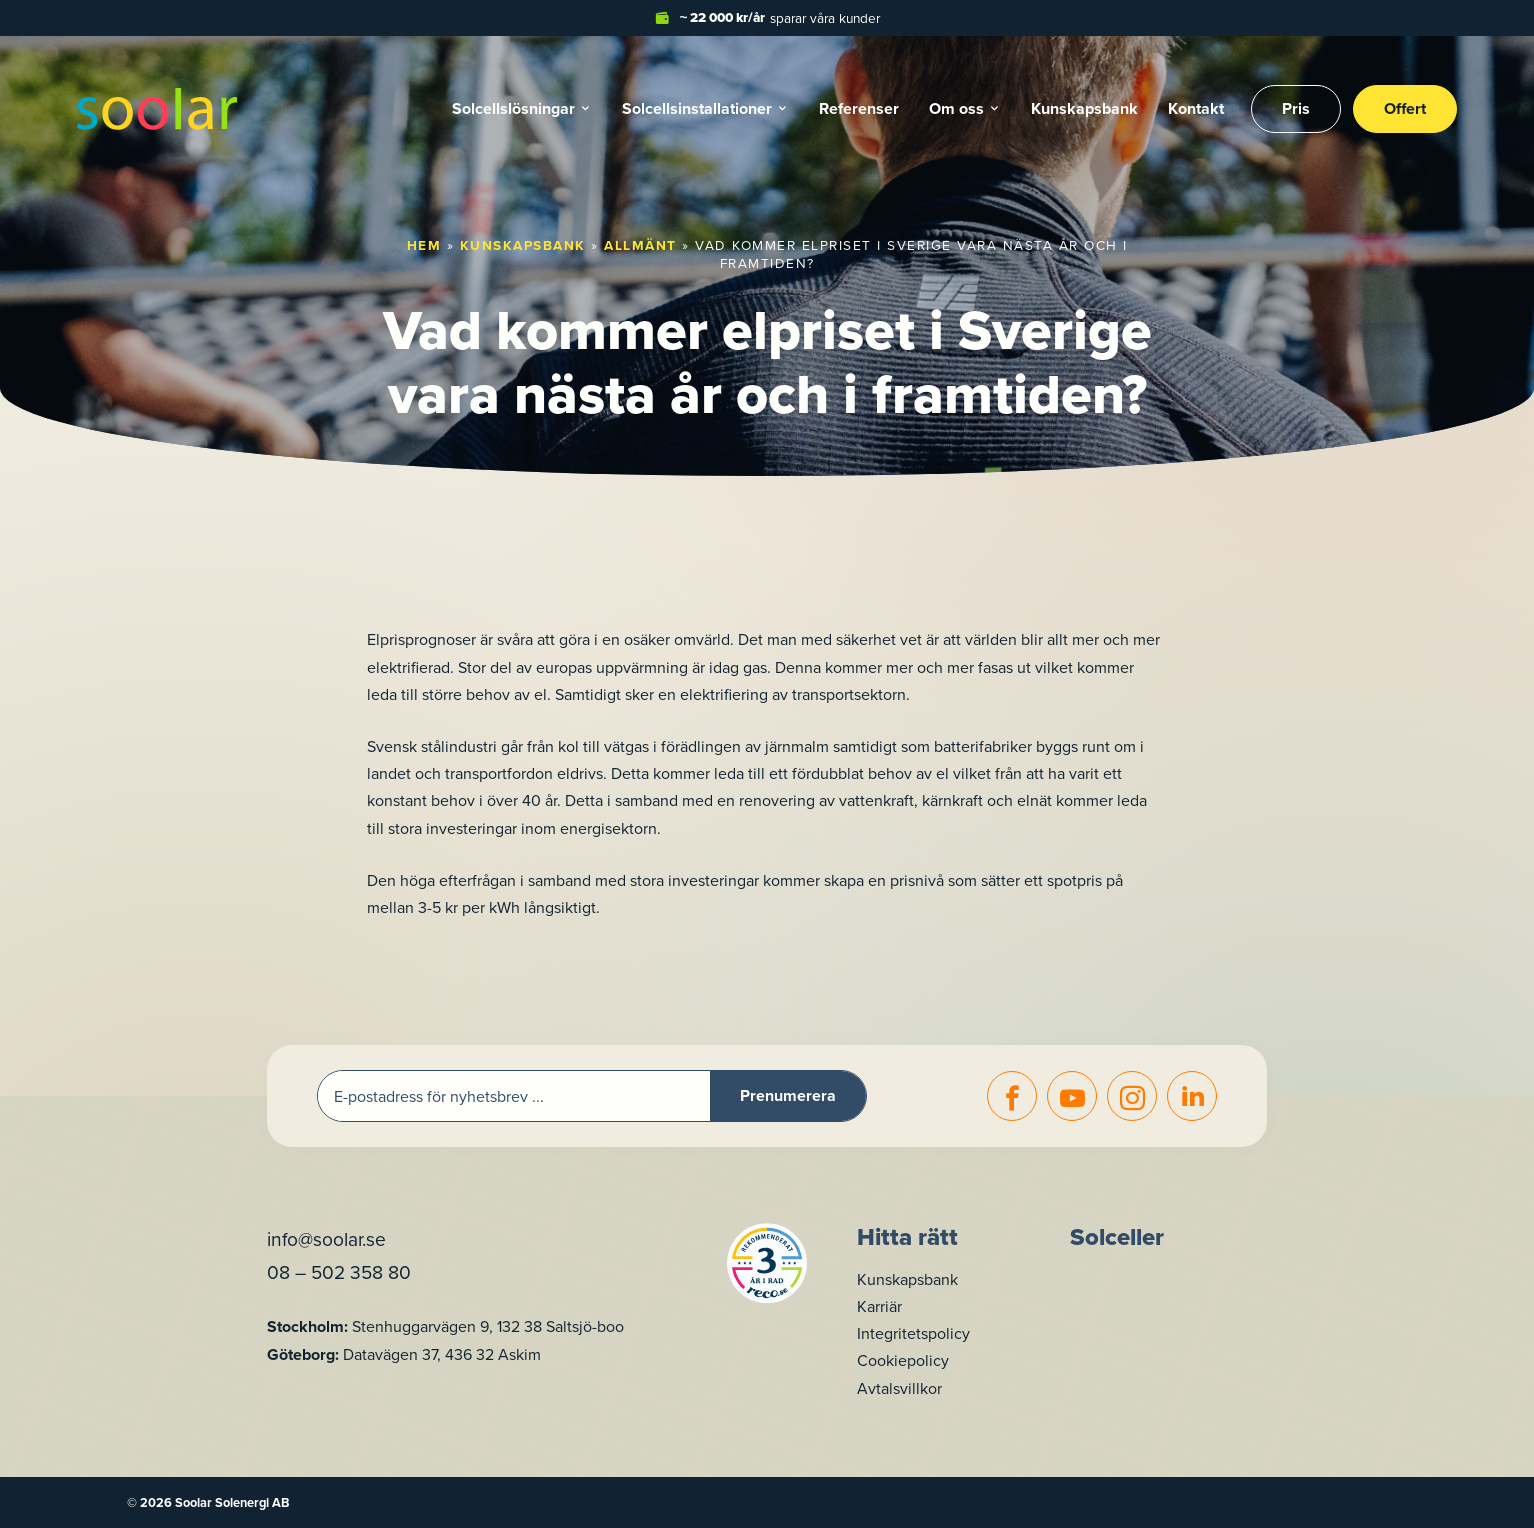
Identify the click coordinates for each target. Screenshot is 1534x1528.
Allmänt (640, 245)
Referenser (859, 108)
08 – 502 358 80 (339, 1271)
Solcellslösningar (513, 108)
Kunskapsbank (1084, 108)
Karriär (879, 1306)
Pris (1296, 108)
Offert (1405, 108)
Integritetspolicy (913, 1333)
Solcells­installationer (697, 108)
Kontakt (1196, 108)
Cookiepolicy (903, 1360)
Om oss (956, 108)
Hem (424, 245)
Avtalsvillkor (899, 1388)
